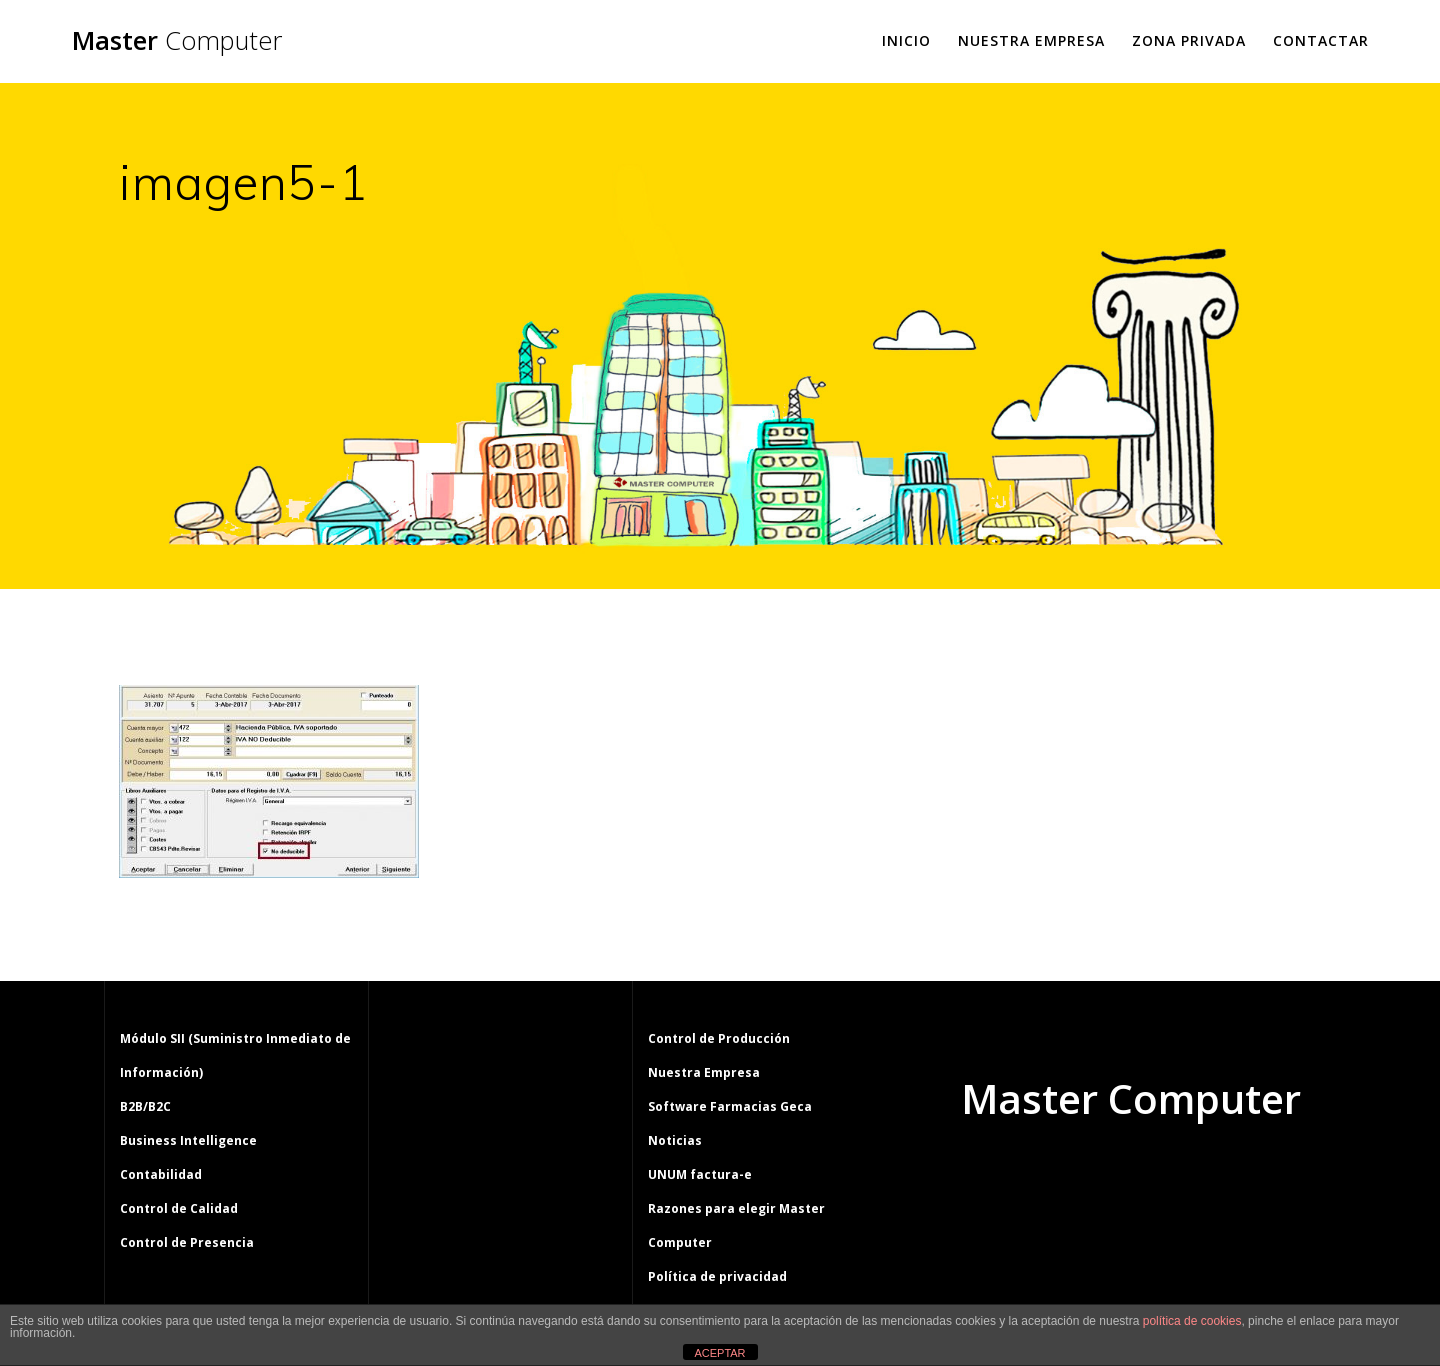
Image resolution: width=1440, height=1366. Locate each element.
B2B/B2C (145, 1106)
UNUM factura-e (700, 1174)
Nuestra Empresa (1031, 40)
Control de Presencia (187, 1242)
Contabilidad (161, 1174)
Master (177, 41)
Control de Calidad (179, 1208)
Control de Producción (719, 1038)
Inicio (906, 40)
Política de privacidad (717, 1276)
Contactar (1321, 40)
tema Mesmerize (1189, 1175)
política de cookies (1192, 1321)
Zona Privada (1189, 40)
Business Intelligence (188, 1140)
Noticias (675, 1140)
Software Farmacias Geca (730, 1106)
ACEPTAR (719, 1353)
